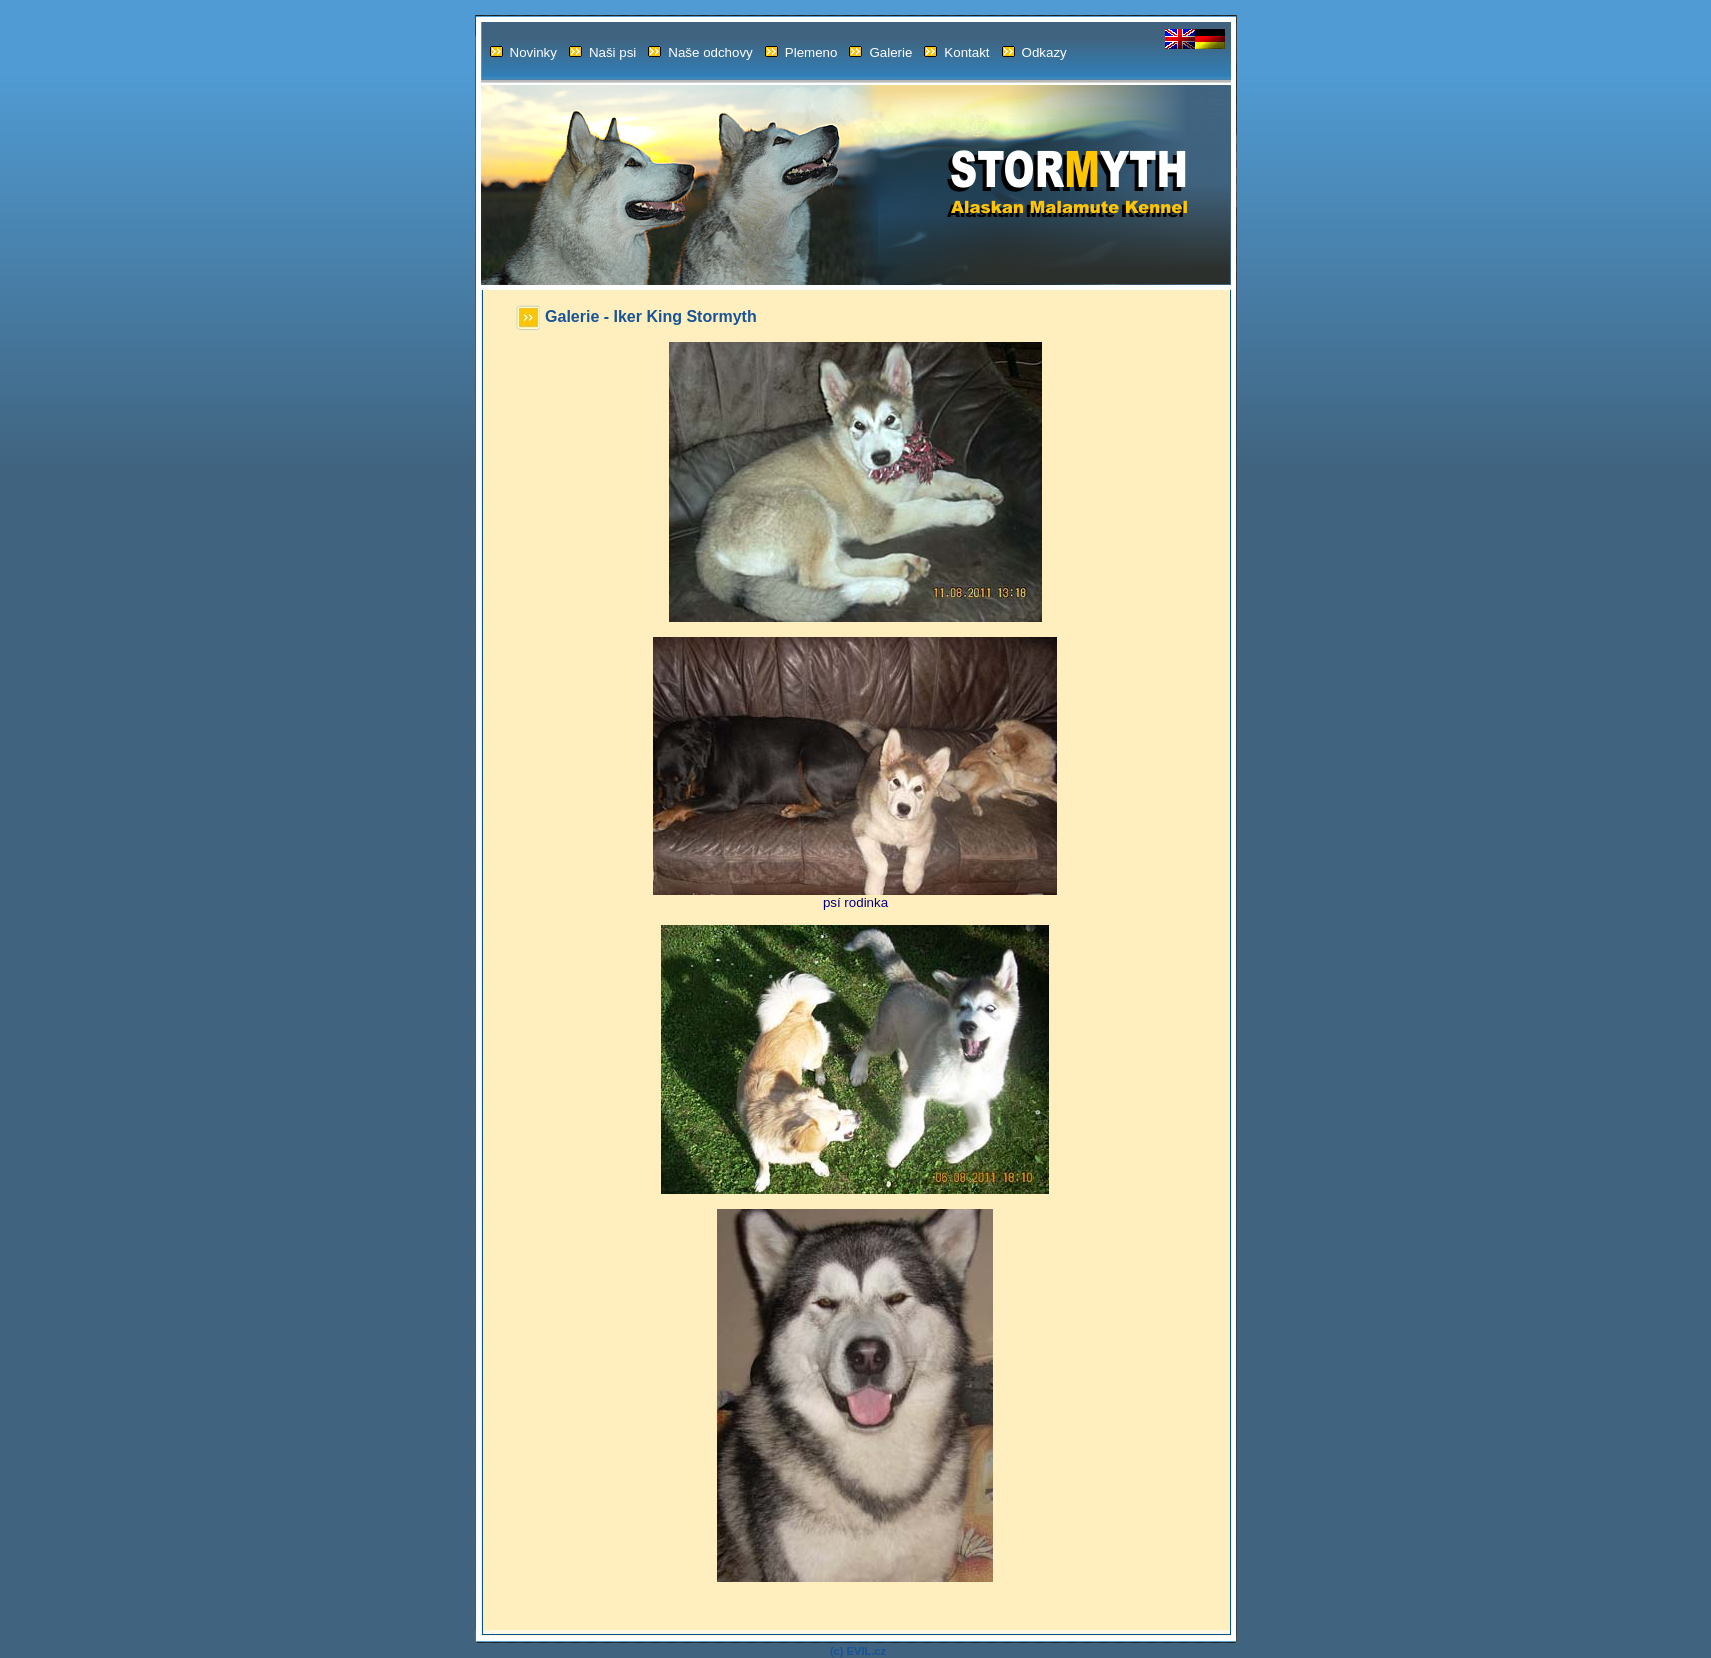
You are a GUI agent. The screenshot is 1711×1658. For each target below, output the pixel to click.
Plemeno (801, 52)
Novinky (523, 52)
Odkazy (1034, 52)
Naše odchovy (700, 52)
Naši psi (602, 52)
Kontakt (956, 52)
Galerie (880, 52)
